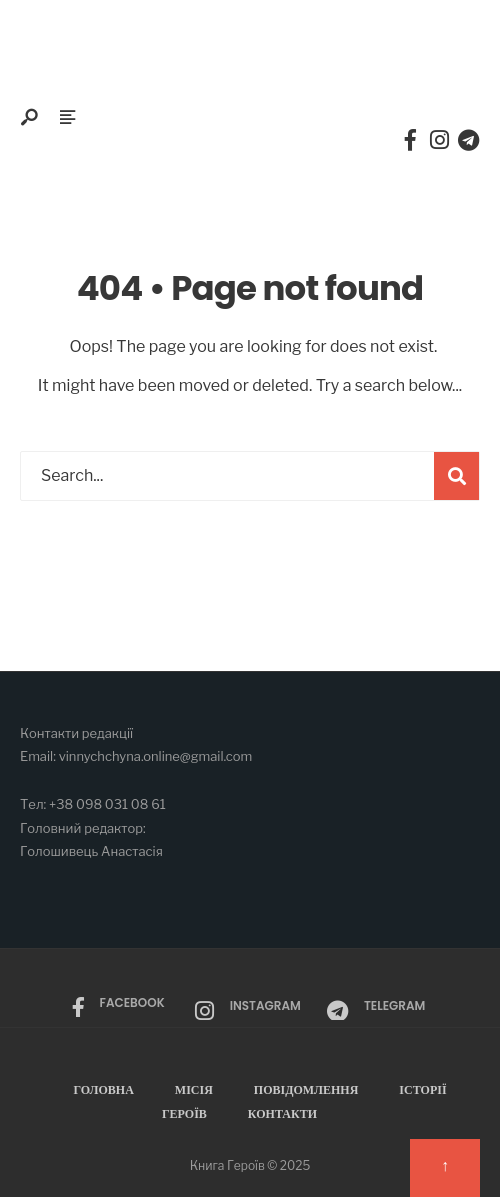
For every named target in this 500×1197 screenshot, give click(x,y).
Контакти (282, 1113)
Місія (194, 1089)
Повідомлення (306, 1089)
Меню (53, 162)
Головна (103, 1089)
